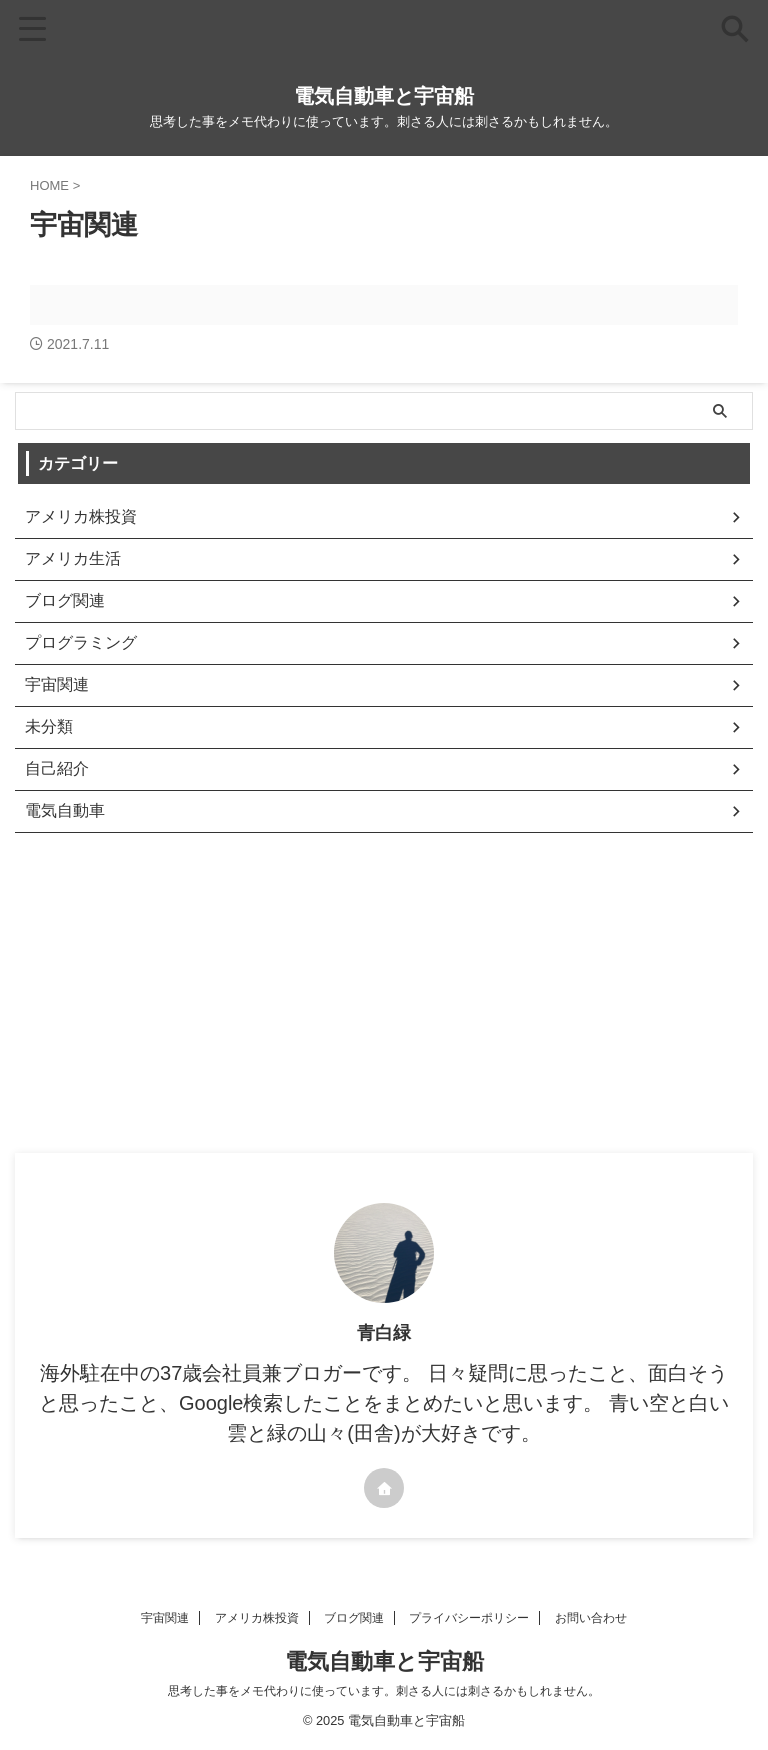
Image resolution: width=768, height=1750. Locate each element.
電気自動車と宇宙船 (384, 96)
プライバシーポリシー (469, 1618)
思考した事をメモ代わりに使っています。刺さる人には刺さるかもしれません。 (384, 1691)
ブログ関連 (354, 1618)
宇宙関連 (165, 1618)
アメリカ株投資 (257, 1618)
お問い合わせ (591, 1618)
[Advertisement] (374, 1003)
